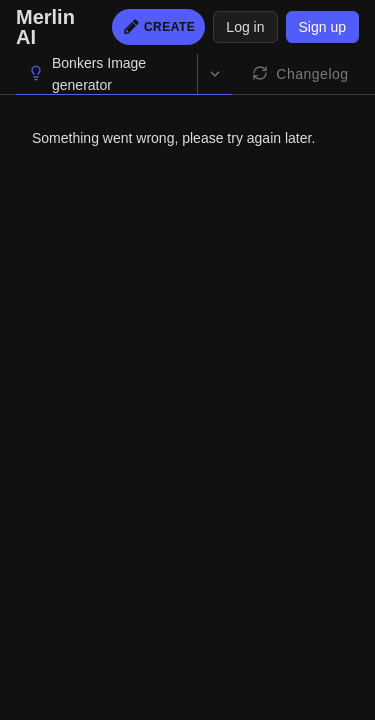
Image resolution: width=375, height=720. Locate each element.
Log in (245, 27)
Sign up (322, 27)
